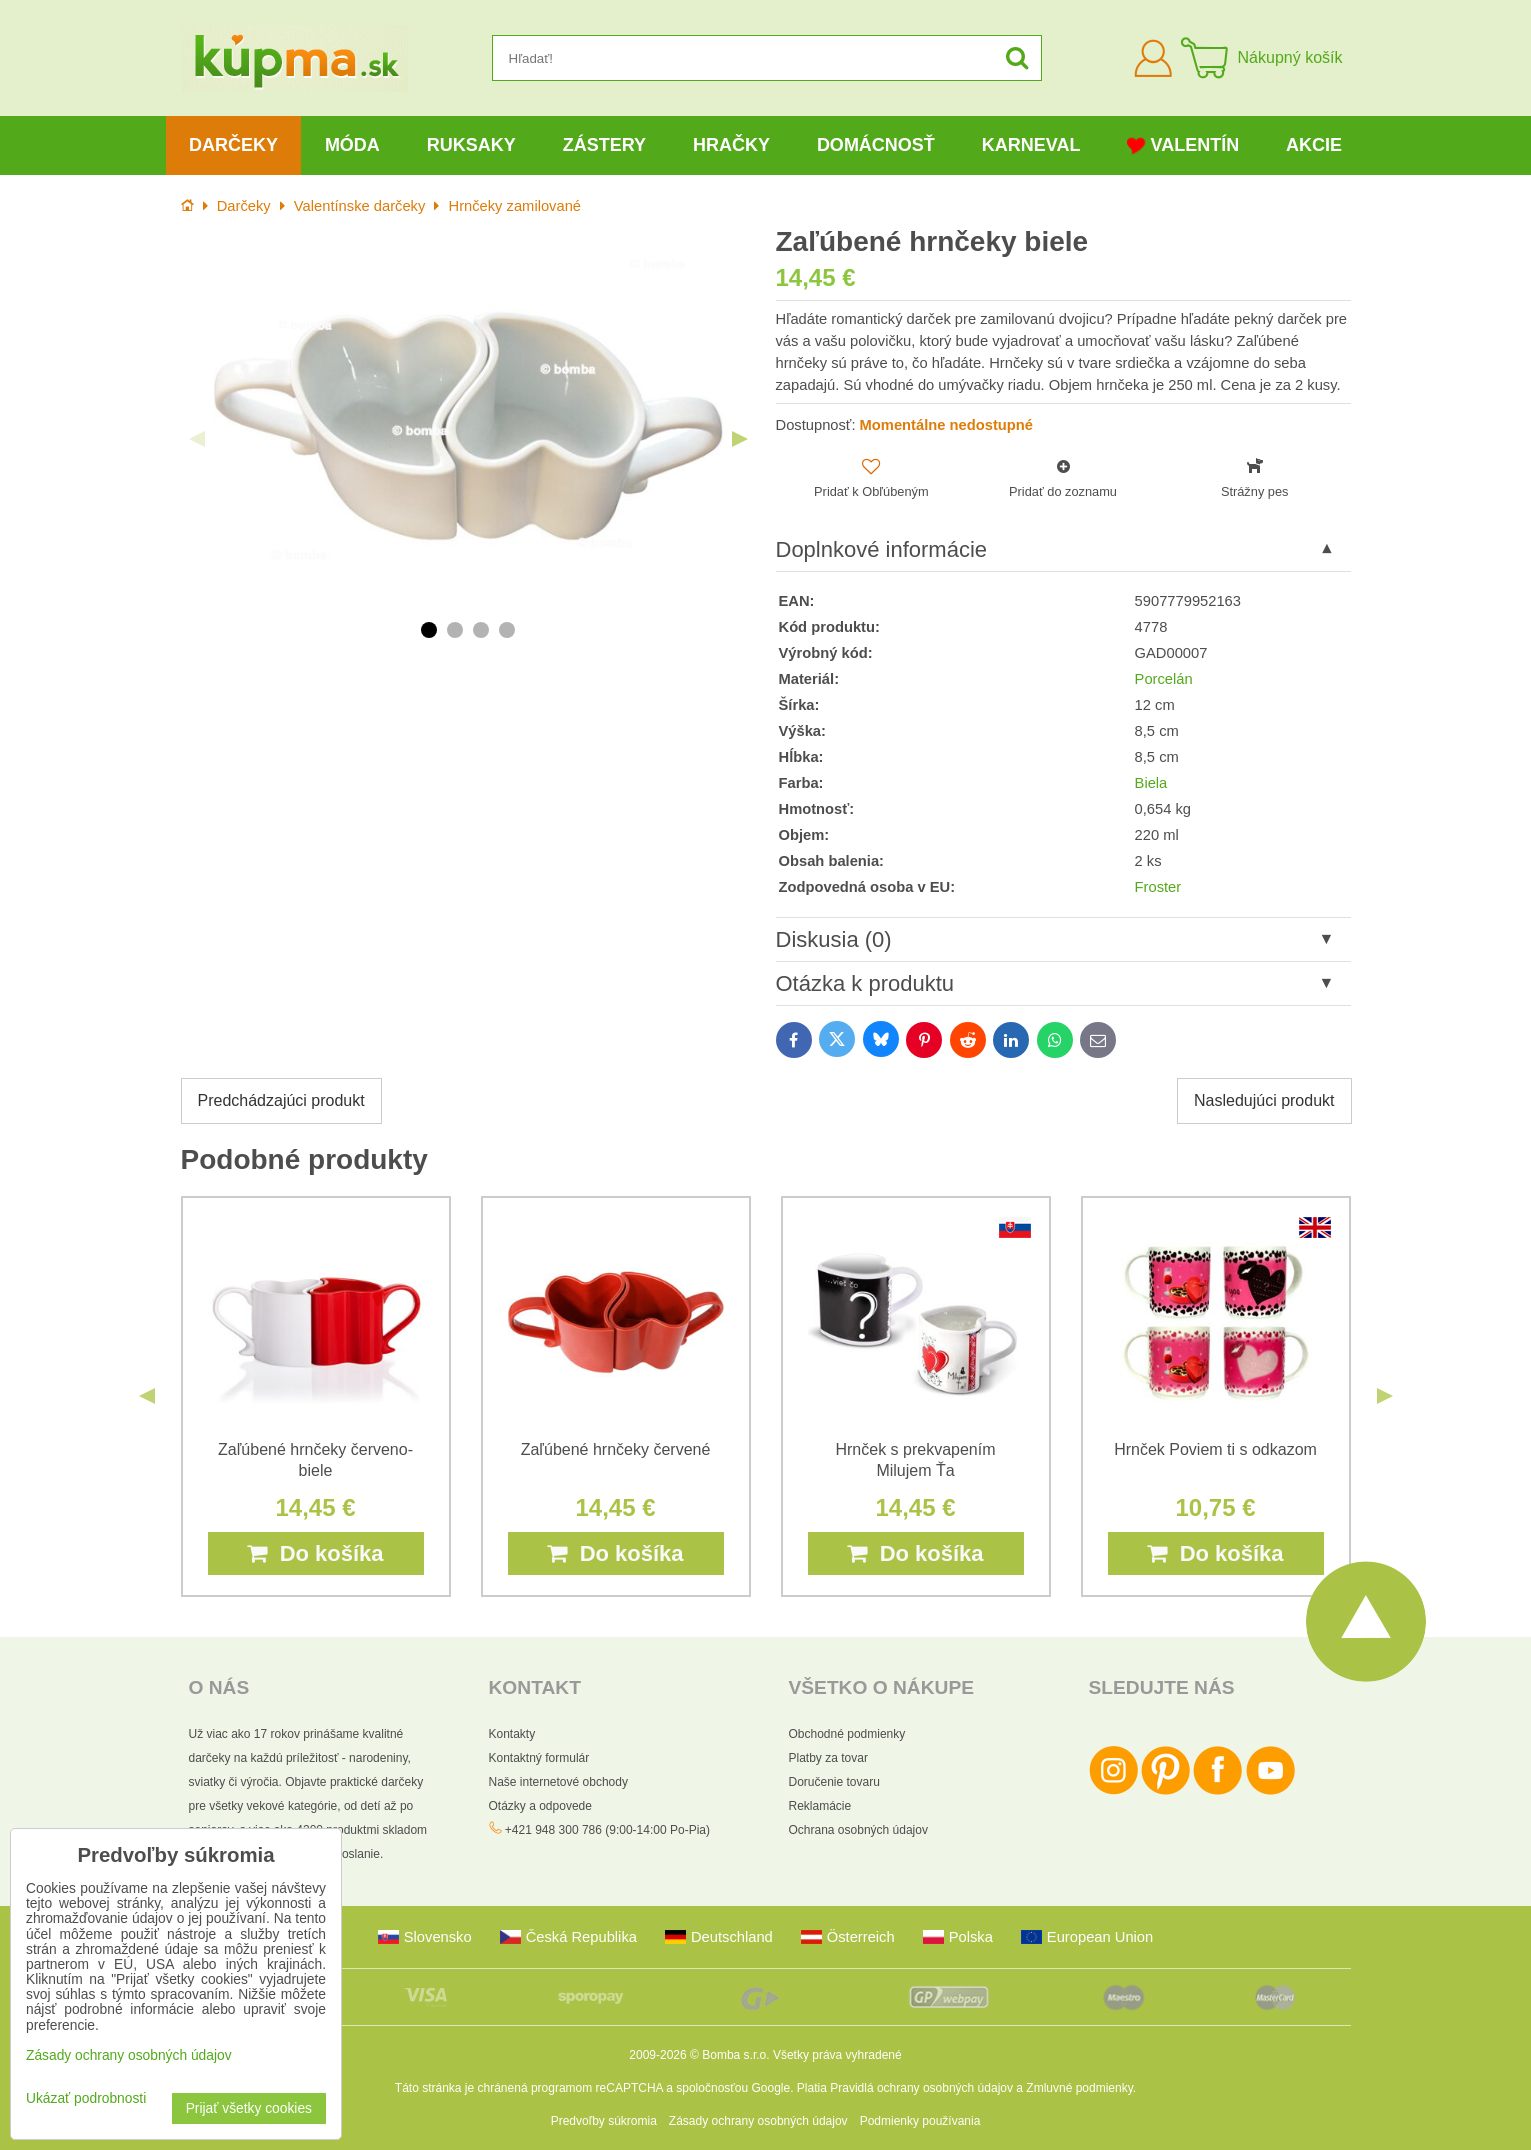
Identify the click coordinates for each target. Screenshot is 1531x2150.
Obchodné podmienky (847, 1734)
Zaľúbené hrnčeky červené (616, 1449)
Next (740, 439)
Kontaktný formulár (539, 1758)
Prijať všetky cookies (249, 2108)
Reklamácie (820, 1806)
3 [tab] (481, 630)
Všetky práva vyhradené (837, 2055)
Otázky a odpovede (540, 1806)
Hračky (731, 145)
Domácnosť (876, 145)
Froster (1158, 887)
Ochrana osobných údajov (858, 1830)
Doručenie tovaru (834, 1782)
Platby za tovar (828, 1758)
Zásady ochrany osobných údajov (758, 2121)
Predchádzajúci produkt (281, 1100)
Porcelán (1164, 679)
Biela (1151, 783)
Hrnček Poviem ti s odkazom (1215, 1449)
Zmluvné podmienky (1079, 2088)
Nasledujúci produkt (1264, 1100)
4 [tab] (507, 630)
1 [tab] (429, 630)
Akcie (1314, 145)
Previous (197, 439)
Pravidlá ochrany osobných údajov (921, 2088)
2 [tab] (455, 630)
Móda (352, 145)
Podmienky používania (920, 2121)
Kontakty (512, 1734)
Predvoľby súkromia (604, 2121)
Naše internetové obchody (558, 1782)
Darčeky (233, 145)
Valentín (1183, 145)
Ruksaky (471, 145)
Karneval (1031, 145)
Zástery (604, 145)
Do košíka (315, 1553)
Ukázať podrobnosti (86, 2098)
